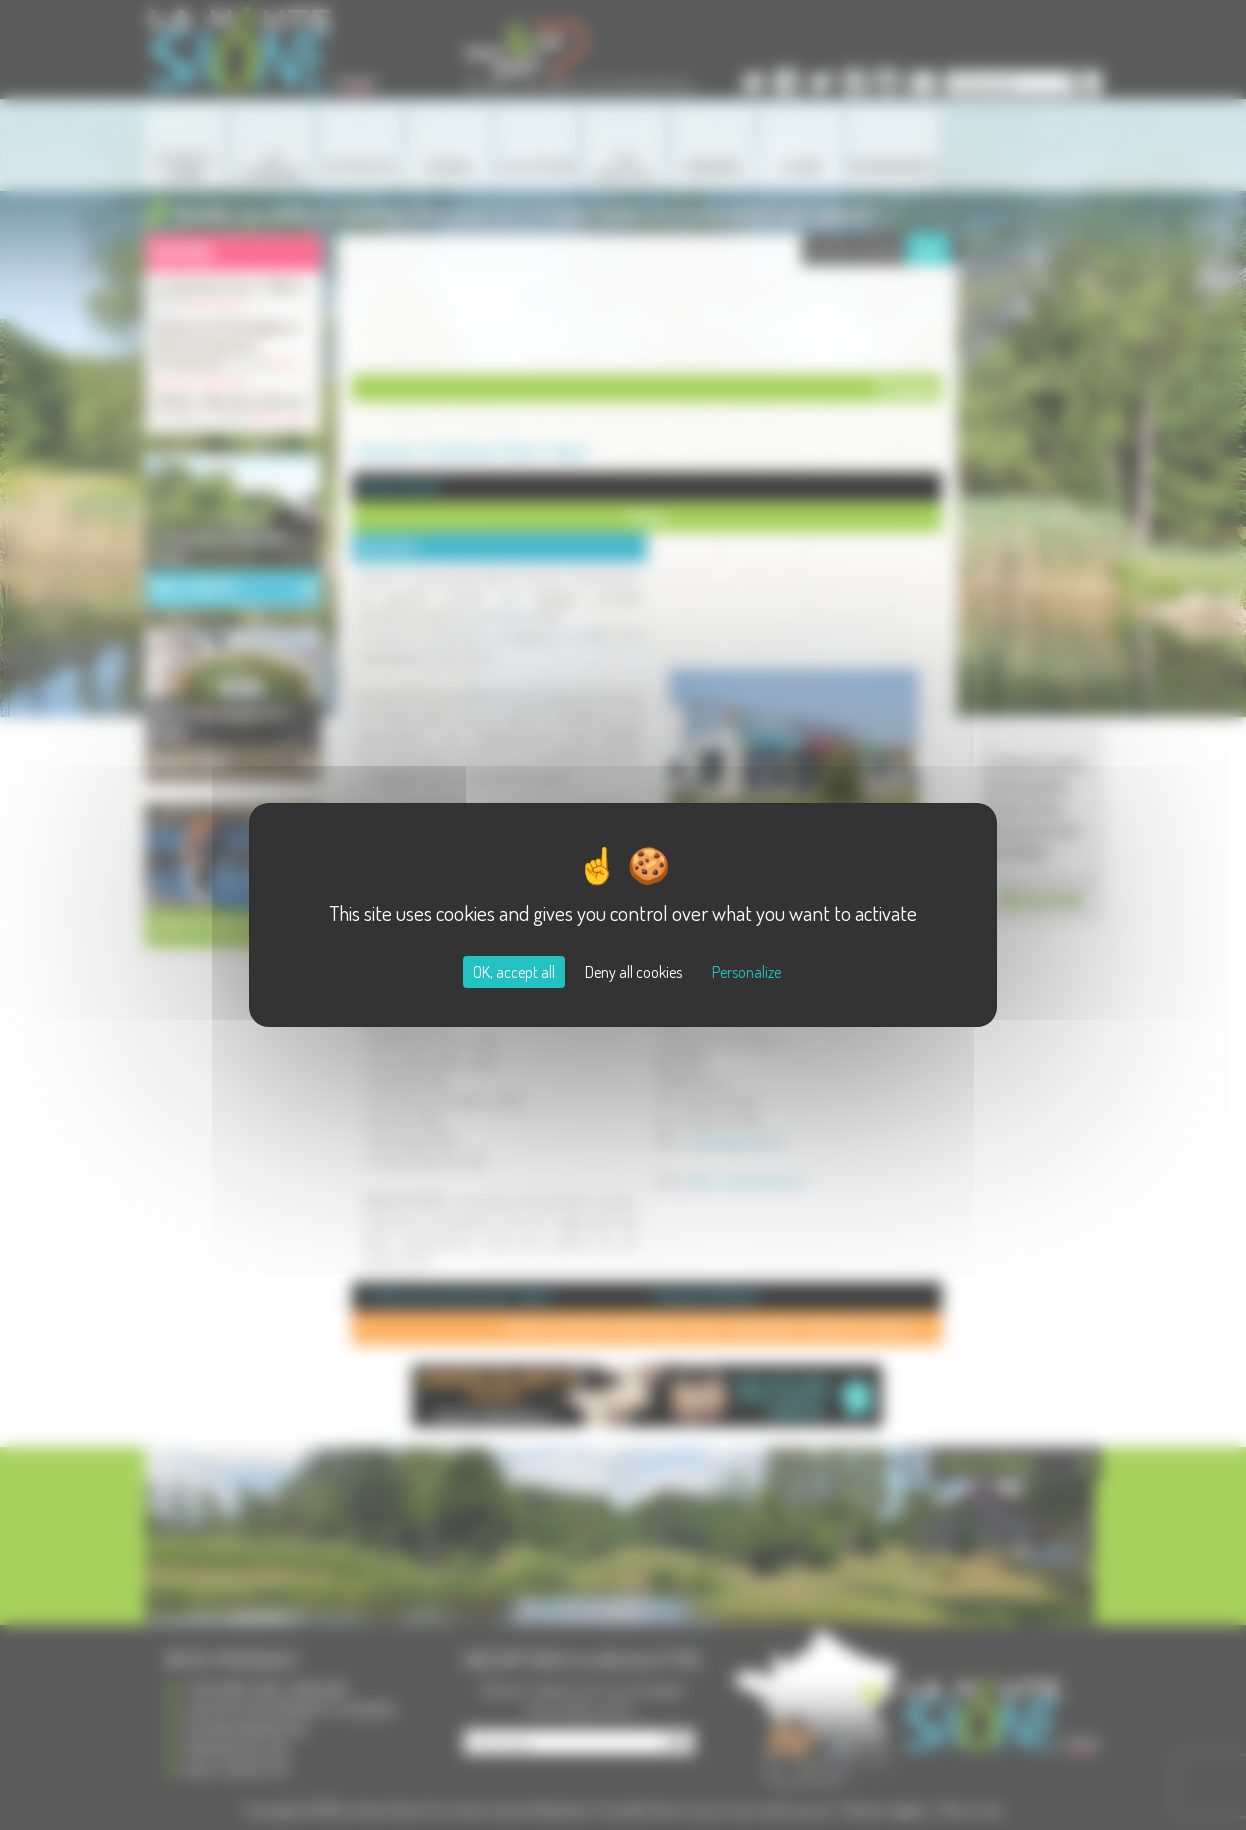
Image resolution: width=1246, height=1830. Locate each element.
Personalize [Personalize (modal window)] (746, 972)
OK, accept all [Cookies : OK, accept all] (514, 972)
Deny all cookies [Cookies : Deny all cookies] (633, 972)
